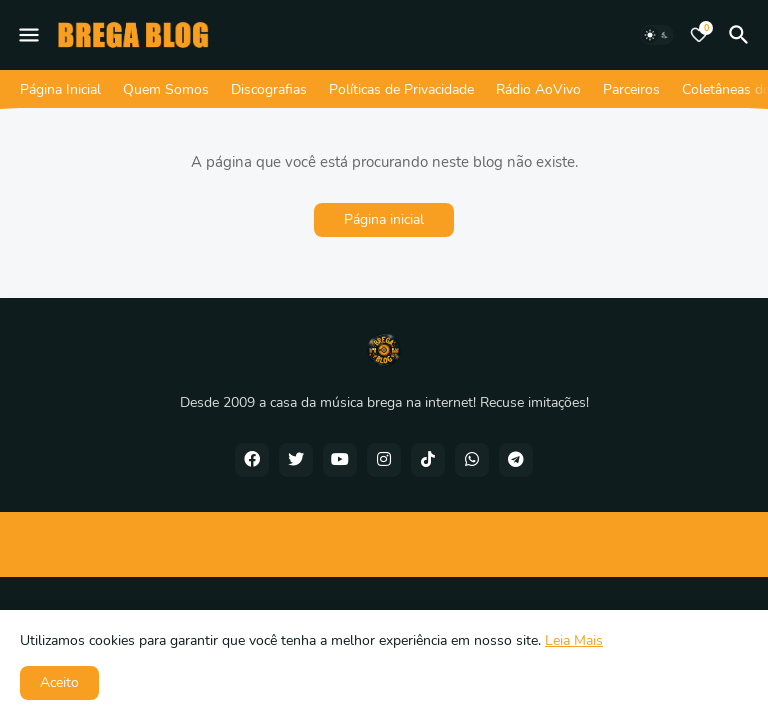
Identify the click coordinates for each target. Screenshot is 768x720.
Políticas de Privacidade (401, 89)
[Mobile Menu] (29, 35)
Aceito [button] (59, 682)
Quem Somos (166, 89)
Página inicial (384, 219)
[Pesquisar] (742, 35)
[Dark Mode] (657, 35)
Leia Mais (574, 640)
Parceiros (631, 89)
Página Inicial (60, 89)
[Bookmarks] (699, 35)
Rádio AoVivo (538, 89)
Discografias (269, 89)
